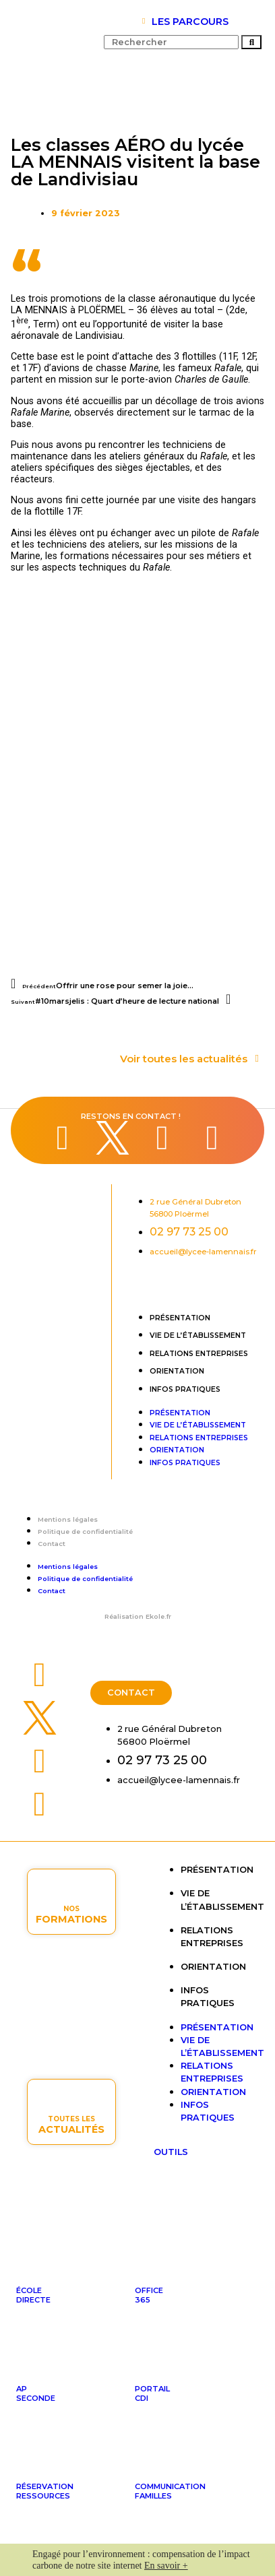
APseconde (35, 2393)
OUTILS (171, 2152)
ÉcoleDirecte (33, 2295)
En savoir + (166, 2566)
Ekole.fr (158, 1616)
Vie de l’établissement (198, 1335)
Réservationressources (44, 2491)
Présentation (180, 1318)
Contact (51, 1543)
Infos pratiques (185, 1389)
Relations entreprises (199, 1353)
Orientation (177, 1371)
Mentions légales (68, 1519)
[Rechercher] (251, 42)
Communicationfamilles (170, 2491)
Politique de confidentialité (85, 1531)
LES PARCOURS (190, 21)
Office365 (149, 2295)
